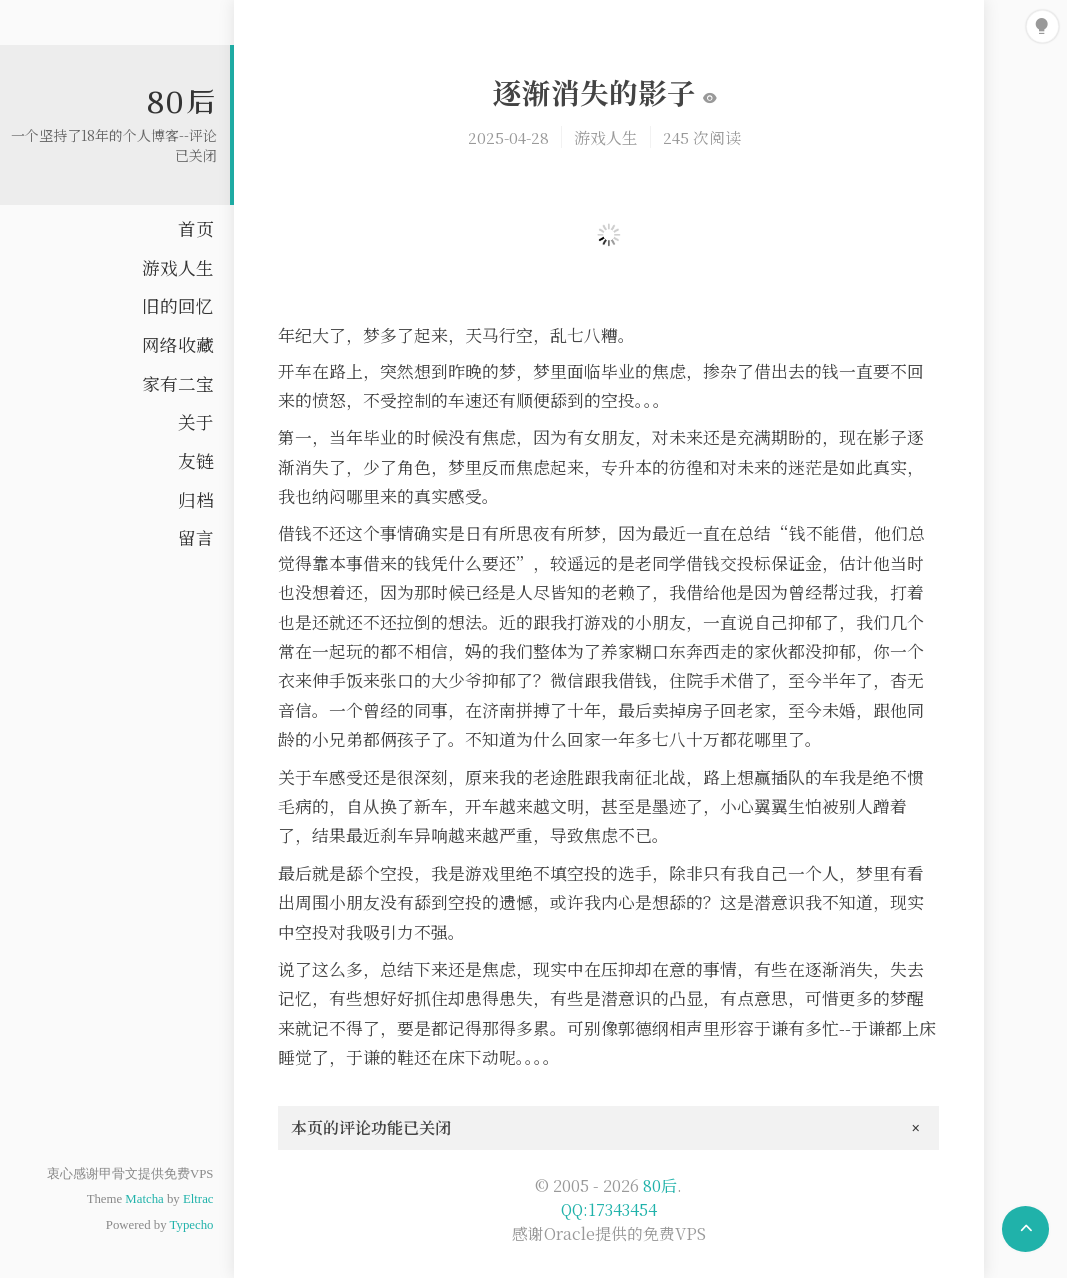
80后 (182, 101)
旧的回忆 (178, 305)
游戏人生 (178, 267)
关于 (196, 421)
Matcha (144, 1199)
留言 (196, 537)
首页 (196, 228)
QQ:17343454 (609, 1209)
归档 (196, 499)
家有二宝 (178, 383)
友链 (196, 460)
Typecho (192, 1225)
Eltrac (198, 1199)
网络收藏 (178, 344)
